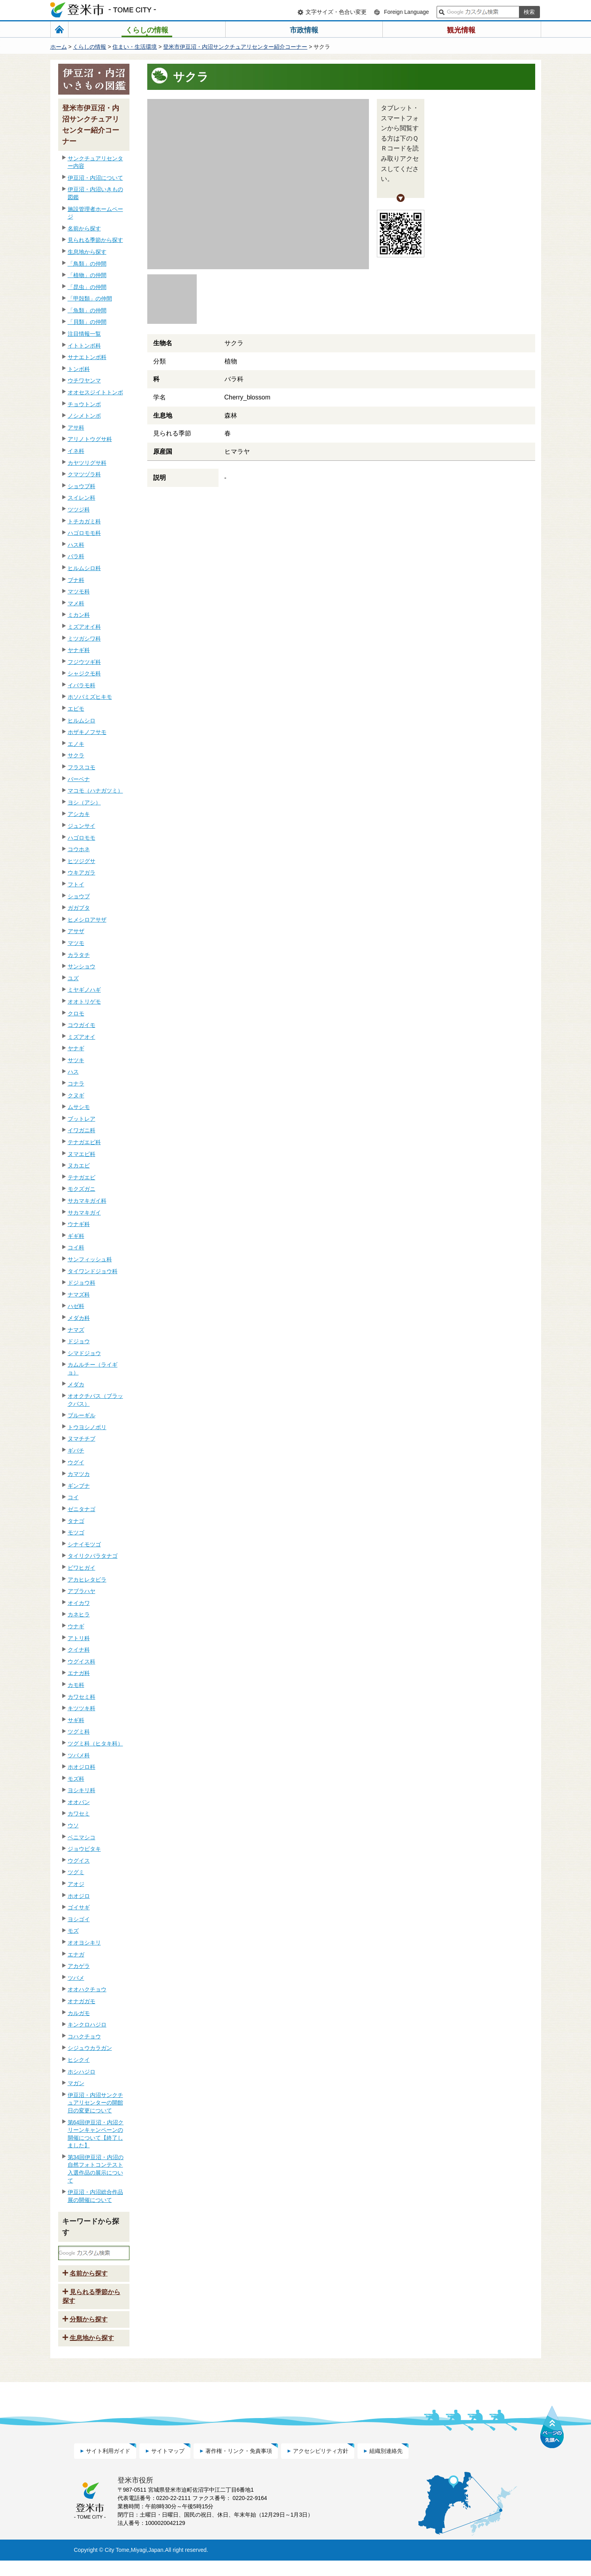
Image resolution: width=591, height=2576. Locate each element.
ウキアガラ (81, 872)
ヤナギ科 (79, 650)
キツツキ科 (81, 1708)
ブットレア (81, 1119)
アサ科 (76, 427)
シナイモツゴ (84, 1544)
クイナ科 (79, 1649)
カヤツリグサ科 (87, 463)
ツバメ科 (79, 1755)
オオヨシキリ (84, 1942)
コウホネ (79, 849)
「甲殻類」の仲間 (90, 298)
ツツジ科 (79, 509)
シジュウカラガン (90, 2048)
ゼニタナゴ (81, 1509)
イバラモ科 (81, 685)
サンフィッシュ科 (90, 1259)
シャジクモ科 (84, 673)
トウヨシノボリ (87, 1427)
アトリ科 (79, 1638)
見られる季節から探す (95, 240)
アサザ (76, 931)
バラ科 (76, 556)
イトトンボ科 (84, 345)
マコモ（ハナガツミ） (95, 790)
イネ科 (76, 451)
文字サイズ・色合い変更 (336, 12)
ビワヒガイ (81, 1568)
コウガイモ (81, 1025)
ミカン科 (79, 615)
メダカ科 (79, 1318)
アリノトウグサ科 (90, 439)
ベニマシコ (81, 1837)
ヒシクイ (79, 2060)
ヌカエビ (79, 1165)
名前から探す (84, 228)
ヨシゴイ (79, 1919)
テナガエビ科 (84, 1142)
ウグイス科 (81, 1661)
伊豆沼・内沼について (95, 178)
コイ (73, 1497)
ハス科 (76, 545)
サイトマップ (167, 2466)
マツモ (76, 943)
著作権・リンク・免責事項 (238, 2466)
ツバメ (76, 1978)
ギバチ (76, 1450)
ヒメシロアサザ (87, 919)
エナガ (76, 1954)
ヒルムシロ (81, 720)
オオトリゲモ (84, 1001)
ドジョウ (79, 1341)
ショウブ (79, 896)
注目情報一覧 (84, 334)
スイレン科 (81, 497)
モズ (73, 1931)
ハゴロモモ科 (84, 533)
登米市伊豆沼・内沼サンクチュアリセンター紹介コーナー (235, 47)
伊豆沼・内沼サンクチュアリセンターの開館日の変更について (95, 2103)
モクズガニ (81, 1189)
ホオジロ (79, 1896)
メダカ (76, 1384)
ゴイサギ (79, 1907)
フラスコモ (81, 767)
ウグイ (76, 1462)
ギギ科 (76, 1236)
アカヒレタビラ (87, 1579)
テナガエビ (81, 1177)
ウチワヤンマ (84, 380)
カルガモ (79, 2013)
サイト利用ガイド (108, 2466)
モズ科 (76, 1779)
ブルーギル (81, 1415)
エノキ (76, 744)
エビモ (76, 708)
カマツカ (79, 1474)
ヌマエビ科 (81, 1154)
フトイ (76, 884)
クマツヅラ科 (84, 474)
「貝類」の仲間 (87, 322)
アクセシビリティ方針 (320, 2466)
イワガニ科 (81, 1130)
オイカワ (79, 1603)
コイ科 (76, 1247)
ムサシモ (79, 1107)
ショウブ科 (81, 486)
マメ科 (76, 603)
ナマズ (76, 1330)
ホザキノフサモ (87, 732)
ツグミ (76, 1872)
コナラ (76, 1083)
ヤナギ (76, 1048)
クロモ (76, 1013)
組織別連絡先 (386, 2466)
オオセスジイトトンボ (95, 392)
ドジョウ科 (81, 1282)
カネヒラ (79, 1614)
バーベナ (79, 779)
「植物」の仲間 (87, 275)
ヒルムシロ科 (84, 568)
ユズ (73, 978)
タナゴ (76, 1521)
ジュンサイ (81, 826)
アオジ (76, 1884)
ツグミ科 (79, 1731)
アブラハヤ (81, 1591)
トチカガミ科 (84, 521)
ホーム (58, 47)
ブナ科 (76, 580)
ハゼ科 (76, 1306)
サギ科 (76, 1720)
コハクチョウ (84, 2036)
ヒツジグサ (81, 861)
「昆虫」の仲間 (87, 287)
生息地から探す (87, 252)
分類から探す (89, 2334)
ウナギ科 (79, 1224)
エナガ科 (79, 1673)
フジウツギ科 (84, 662)
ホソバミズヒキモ (90, 697)
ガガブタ (79, 908)
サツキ (76, 1060)
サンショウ (81, 966)
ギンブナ (79, 1486)
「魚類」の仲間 (87, 310)
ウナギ (76, 1626)
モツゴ (76, 1532)
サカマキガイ (84, 1212)
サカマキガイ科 (87, 1201)
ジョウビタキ (84, 1849)
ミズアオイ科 (84, 627)
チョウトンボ (84, 404)
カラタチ (79, 955)
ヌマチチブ (81, 1438)
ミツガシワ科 (84, 638)
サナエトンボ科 (87, 357)
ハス (73, 1071)
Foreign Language (406, 12)
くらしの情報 (89, 47)
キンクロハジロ (87, 2024)
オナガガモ (81, 2001)
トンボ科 (79, 369)
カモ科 (76, 1685)
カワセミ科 (81, 1697)
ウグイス (79, 1860)
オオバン (79, 1802)
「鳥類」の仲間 (87, 263)
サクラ (76, 755)
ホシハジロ (81, 2071)
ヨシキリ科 (81, 1790)
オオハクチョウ (87, 1989)
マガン (76, 2083)
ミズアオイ (81, 1037)
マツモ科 (79, 591)
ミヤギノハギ (84, 990)
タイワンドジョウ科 (93, 1271)
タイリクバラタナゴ (93, 1556)
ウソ (73, 1825)
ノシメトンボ (84, 416)
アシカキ (79, 814)
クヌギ (76, 1095)
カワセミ (79, 1813)
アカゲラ (79, 1966)
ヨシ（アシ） (84, 802)
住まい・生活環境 (134, 47)
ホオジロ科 (81, 1767)
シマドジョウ (84, 1353)
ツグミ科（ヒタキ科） (95, 1743)
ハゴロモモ (81, 838)
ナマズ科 (79, 1294)
